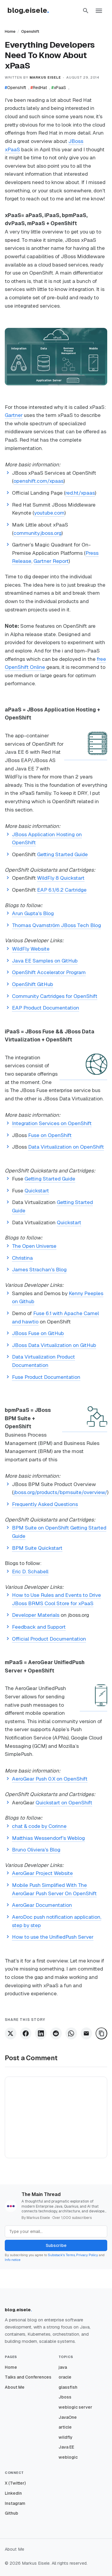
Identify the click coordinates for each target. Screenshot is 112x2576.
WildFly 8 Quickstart (61, 878)
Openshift (30, 31)
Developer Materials (35, 1615)
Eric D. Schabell (30, 1571)
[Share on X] (10, 2033)
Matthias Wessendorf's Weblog (48, 1838)
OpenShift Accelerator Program (49, 972)
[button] (86, 11)
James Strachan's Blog (39, 1269)
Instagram (15, 2503)
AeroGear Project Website (42, 1873)
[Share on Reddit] (56, 2033)
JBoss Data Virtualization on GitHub (54, 1345)
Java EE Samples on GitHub (45, 960)
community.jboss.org (37, 533)
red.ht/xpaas (80, 493)
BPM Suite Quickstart (37, 1548)
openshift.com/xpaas (38, 481)
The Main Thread (41, 2194)
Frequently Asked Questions (45, 1504)
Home (10, 31)
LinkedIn (13, 2493)
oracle (65, 2377)
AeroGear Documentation (42, 1905)
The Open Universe (34, 1246)
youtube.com (49, 513)
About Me (14, 2387)
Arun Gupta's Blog (33, 913)
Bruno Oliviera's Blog (36, 1849)
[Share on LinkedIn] (41, 2033)
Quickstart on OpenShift (64, 1802)
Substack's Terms (61, 2255)
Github (11, 2513)
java (63, 2367)
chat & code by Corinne (39, 1826)
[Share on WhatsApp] (71, 2033)
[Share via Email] (86, 2033)
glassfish (68, 2387)
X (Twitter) (15, 2483)
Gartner (14, 415)
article (65, 2427)
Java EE (66, 2447)
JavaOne (68, 2417)
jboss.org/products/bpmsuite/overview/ (60, 1492)
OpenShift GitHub (32, 984)
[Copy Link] (101, 2033)
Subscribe (56, 2245)
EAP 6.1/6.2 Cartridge (62, 890)
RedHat (38, 87)
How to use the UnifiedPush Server (52, 1937)
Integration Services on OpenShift (52, 1123)
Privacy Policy (87, 2255)
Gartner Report (51, 561)
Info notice (13, 2260)
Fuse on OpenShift (50, 1135)
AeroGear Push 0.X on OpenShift (50, 1779)
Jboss (65, 2397)
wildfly (66, 2437)
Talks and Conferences (28, 2377)
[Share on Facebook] (26, 2033)
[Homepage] (31, 11)
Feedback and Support (39, 1627)
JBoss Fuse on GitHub (38, 1333)
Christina (22, 1258)
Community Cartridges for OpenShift (54, 996)
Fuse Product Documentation (46, 1377)
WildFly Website (31, 949)
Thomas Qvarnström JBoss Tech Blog (56, 925)
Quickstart (36, 1190)
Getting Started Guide (62, 854)
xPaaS (58, 87)
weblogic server (75, 2407)
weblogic (68, 2457)
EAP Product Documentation (45, 1007)
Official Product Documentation (49, 1639)
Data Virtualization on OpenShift (66, 1147)
